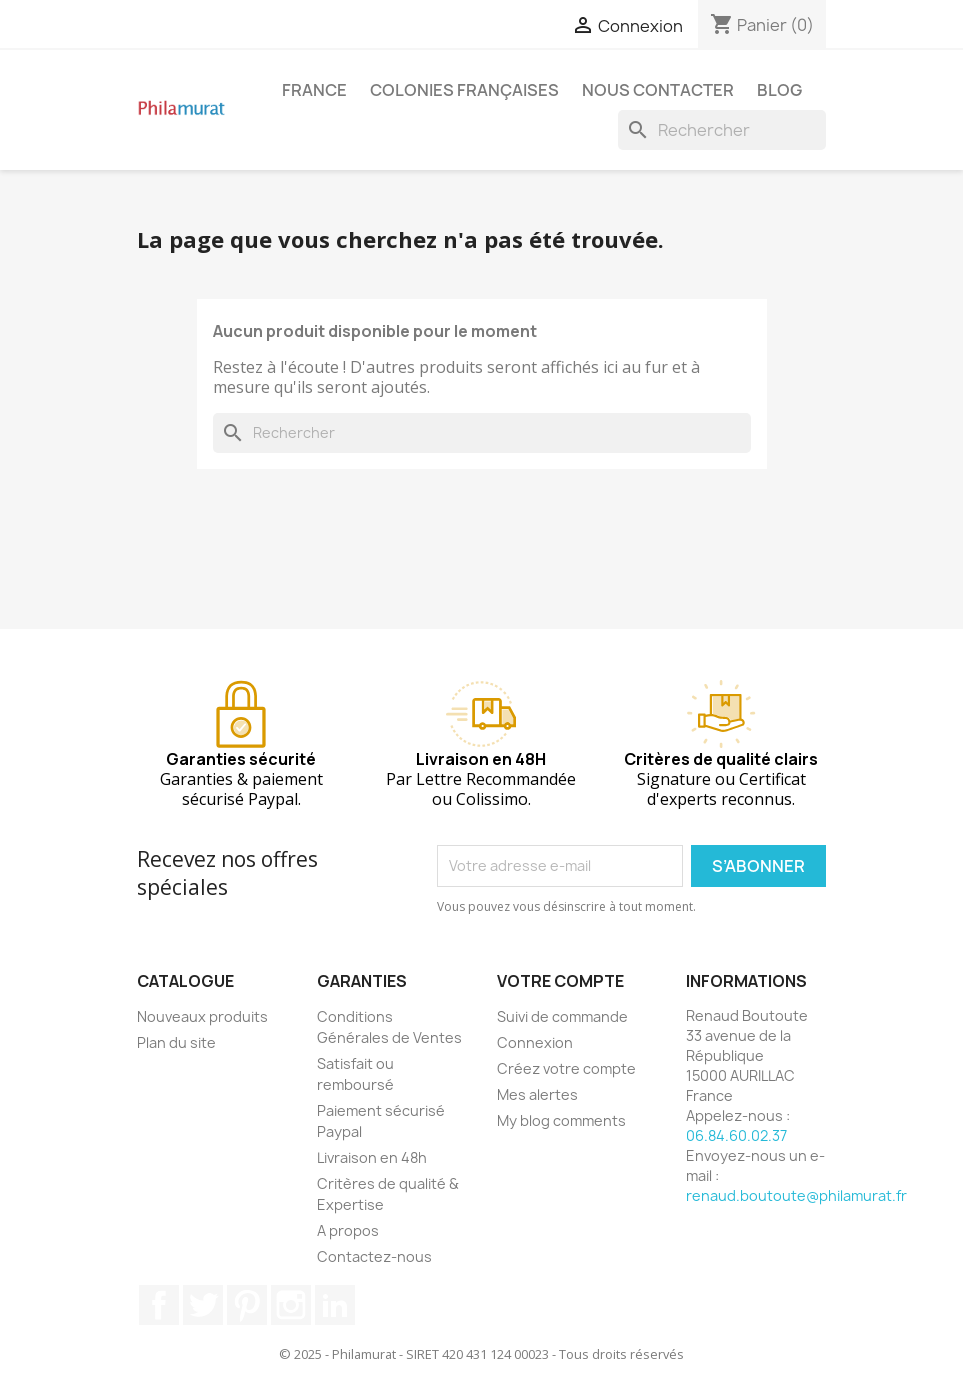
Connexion (535, 1042)
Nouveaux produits (202, 1016)
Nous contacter (658, 90)
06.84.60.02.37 (736, 1135)
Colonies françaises (464, 90)
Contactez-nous (374, 1256)
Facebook (159, 1305)
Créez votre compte (566, 1068)
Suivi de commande (562, 1016)
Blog (779, 90)
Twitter (203, 1305)
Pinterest (247, 1305)
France (314, 90)
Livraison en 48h (372, 1157)
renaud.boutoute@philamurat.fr (796, 1195)
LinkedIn (335, 1305)
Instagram (291, 1305)
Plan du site (176, 1042)
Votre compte (560, 981)
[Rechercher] (722, 130)
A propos (348, 1230)
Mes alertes (537, 1094)
